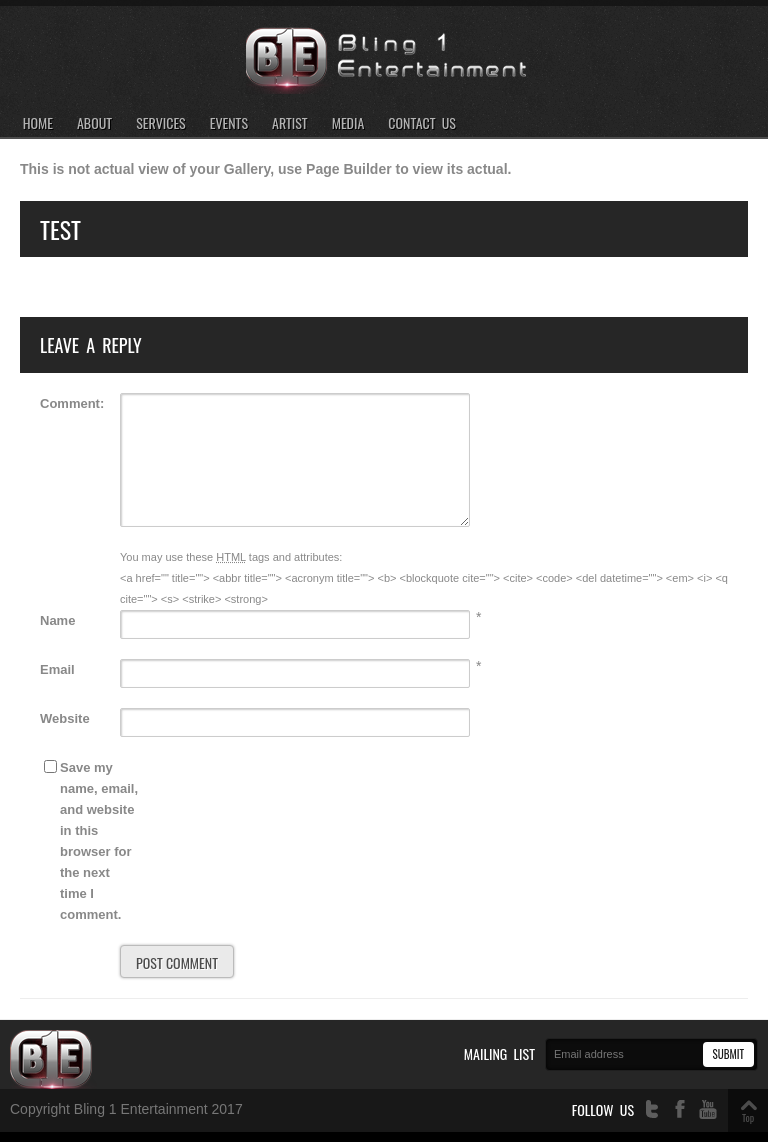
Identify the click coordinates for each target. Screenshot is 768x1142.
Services (161, 123)
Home (38, 123)
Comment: (72, 403)
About (94, 123)
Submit (728, 1054)
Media (348, 123)
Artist (290, 123)
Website (65, 718)
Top (748, 1117)
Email (57, 669)
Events (229, 123)
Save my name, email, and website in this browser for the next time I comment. (99, 841)
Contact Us (422, 123)
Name (57, 620)
